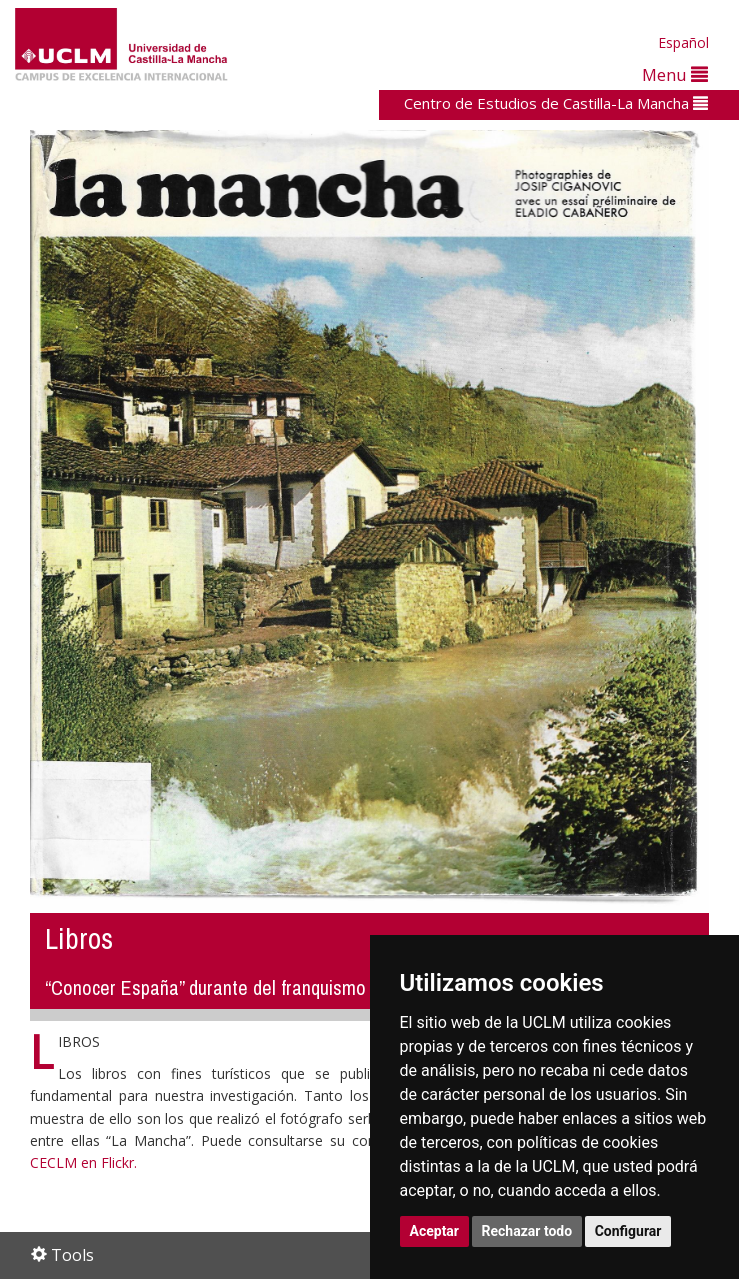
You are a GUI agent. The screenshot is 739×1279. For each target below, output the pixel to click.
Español (683, 42)
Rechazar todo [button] (527, 1231)
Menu (675, 74)
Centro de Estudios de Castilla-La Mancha (556, 103)
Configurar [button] (628, 1231)
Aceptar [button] (435, 1231)
